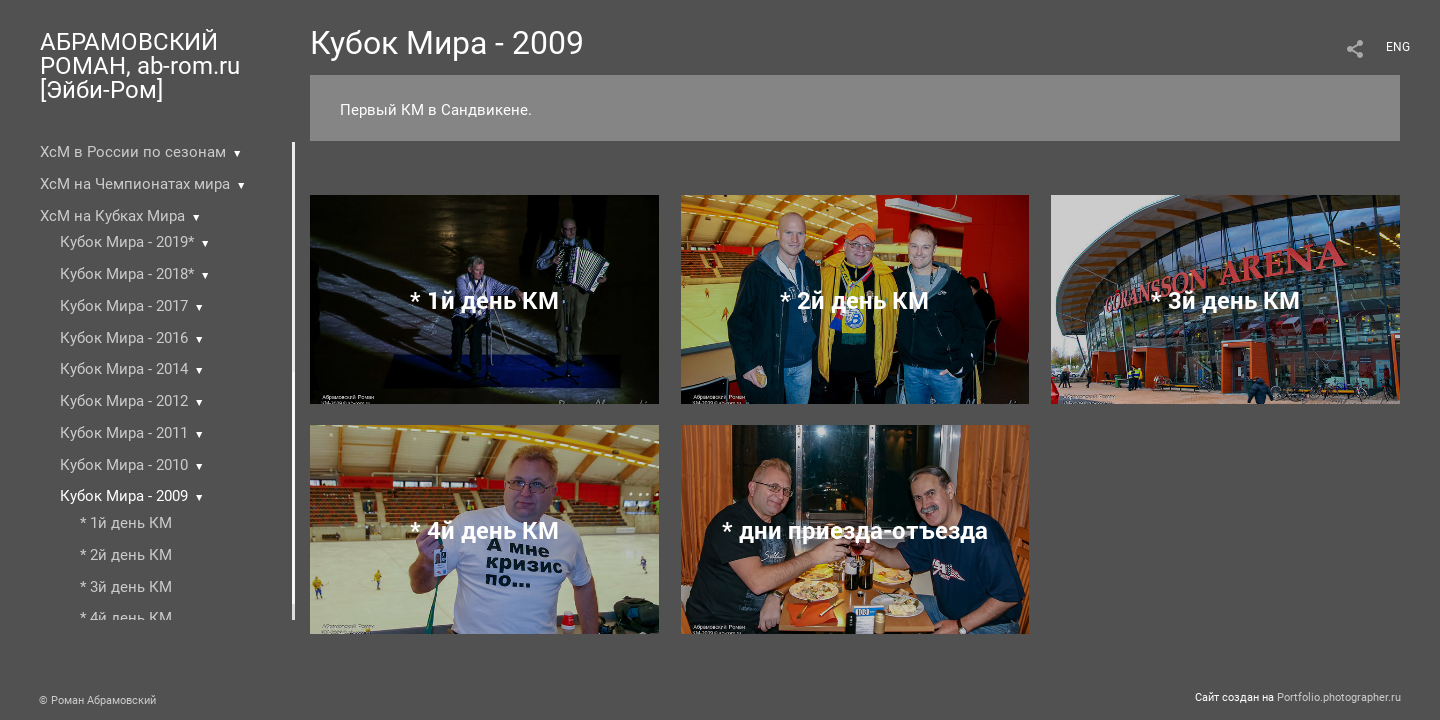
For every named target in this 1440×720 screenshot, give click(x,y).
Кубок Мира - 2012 (124, 401)
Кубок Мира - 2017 (124, 306)
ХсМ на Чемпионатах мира (135, 184)
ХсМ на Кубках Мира (112, 216)
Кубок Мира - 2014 (124, 369)
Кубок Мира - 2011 (124, 433)
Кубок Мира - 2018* (127, 274)
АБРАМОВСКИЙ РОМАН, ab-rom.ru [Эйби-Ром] (140, 66)
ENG (1398, 47)
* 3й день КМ (126, 587)
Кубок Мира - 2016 (124, 338)
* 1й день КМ (126, 523)
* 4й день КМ (126, 618)
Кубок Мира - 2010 (124, 465)
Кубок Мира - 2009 (124, 496)
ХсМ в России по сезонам (133, 152)
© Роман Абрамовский (97, 700)
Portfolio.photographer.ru (1339, 697)
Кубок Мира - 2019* (127, 242)
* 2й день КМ (126, 555)
